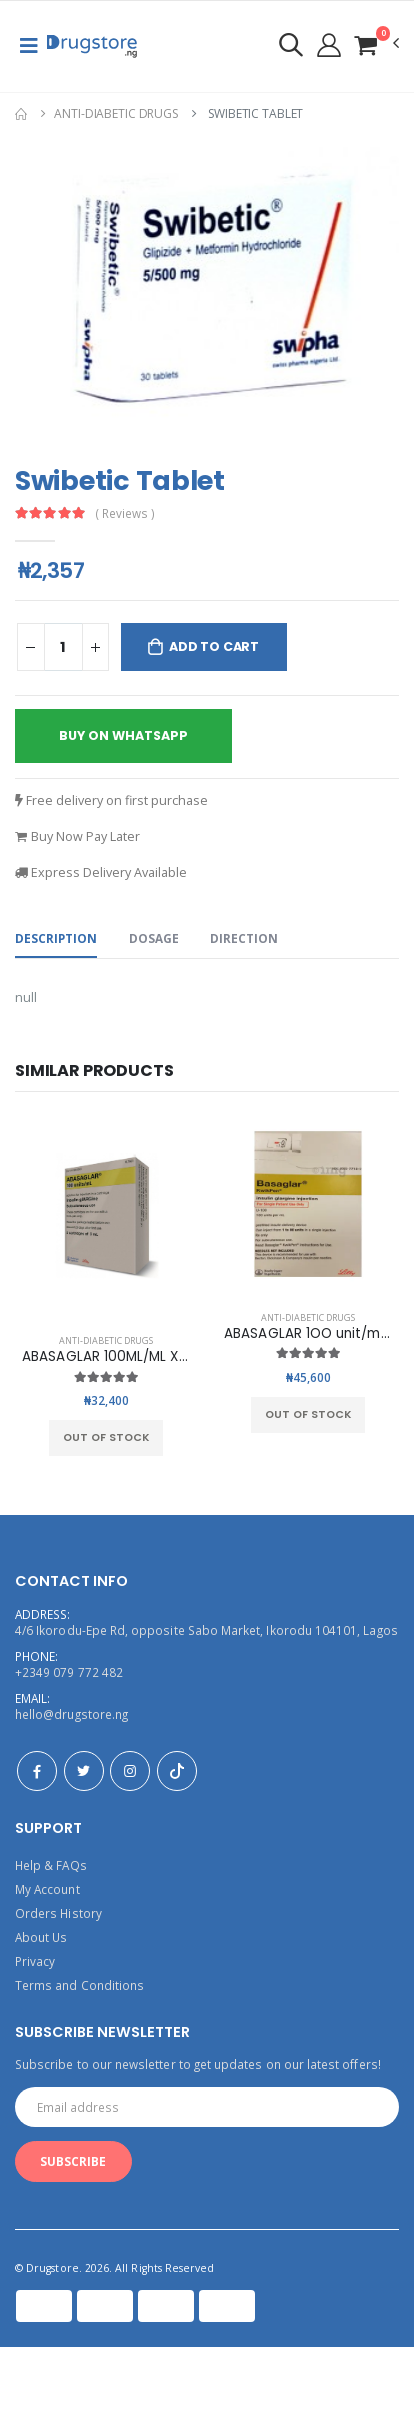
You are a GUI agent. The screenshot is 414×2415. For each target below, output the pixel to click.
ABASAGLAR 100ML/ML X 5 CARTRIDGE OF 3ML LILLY (188, 1356)
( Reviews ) (125, 514)
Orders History (58, 1913)
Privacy (35, 1961)
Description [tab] (56, 938)
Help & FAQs (51, 1865)
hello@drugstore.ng (71, 1714)
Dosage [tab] (154, 938)
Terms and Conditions (79, 1985)
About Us (41, 1937)
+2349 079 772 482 (69, 1672)
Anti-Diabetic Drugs (116, 113)
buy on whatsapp (123, 735)
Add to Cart (214, 646)
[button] (376, 44)
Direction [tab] (244, 938)
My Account (47, 1889)
